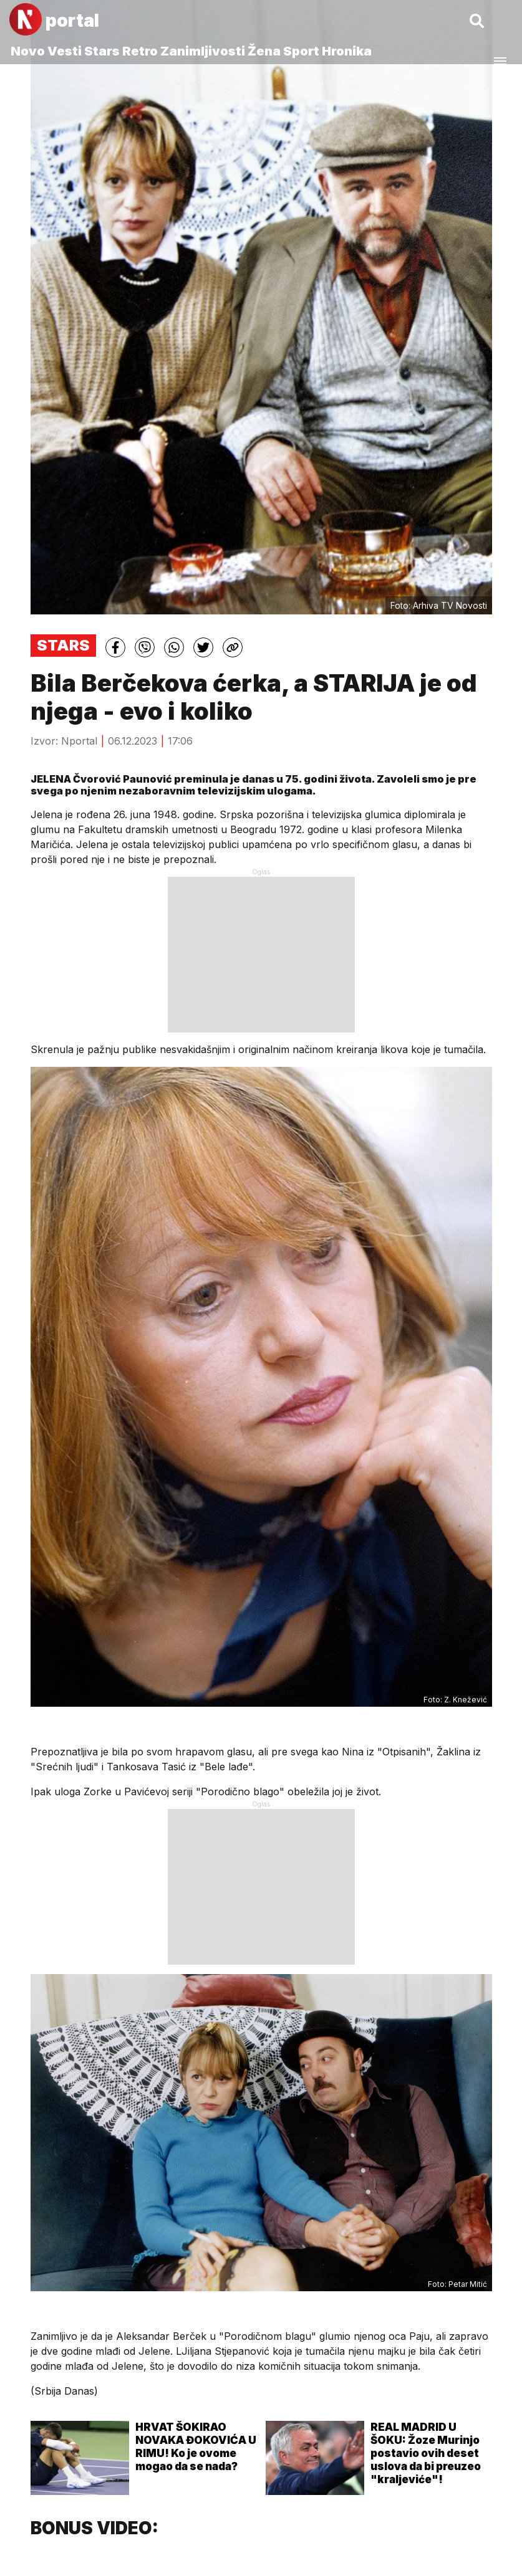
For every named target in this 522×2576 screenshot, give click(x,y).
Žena (264, 51)
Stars (102, 51)
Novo (28, 51)
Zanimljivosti (202, 51)
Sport (301, 51)
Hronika (347, 51)
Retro (140, 51)
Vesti (64, 51)
